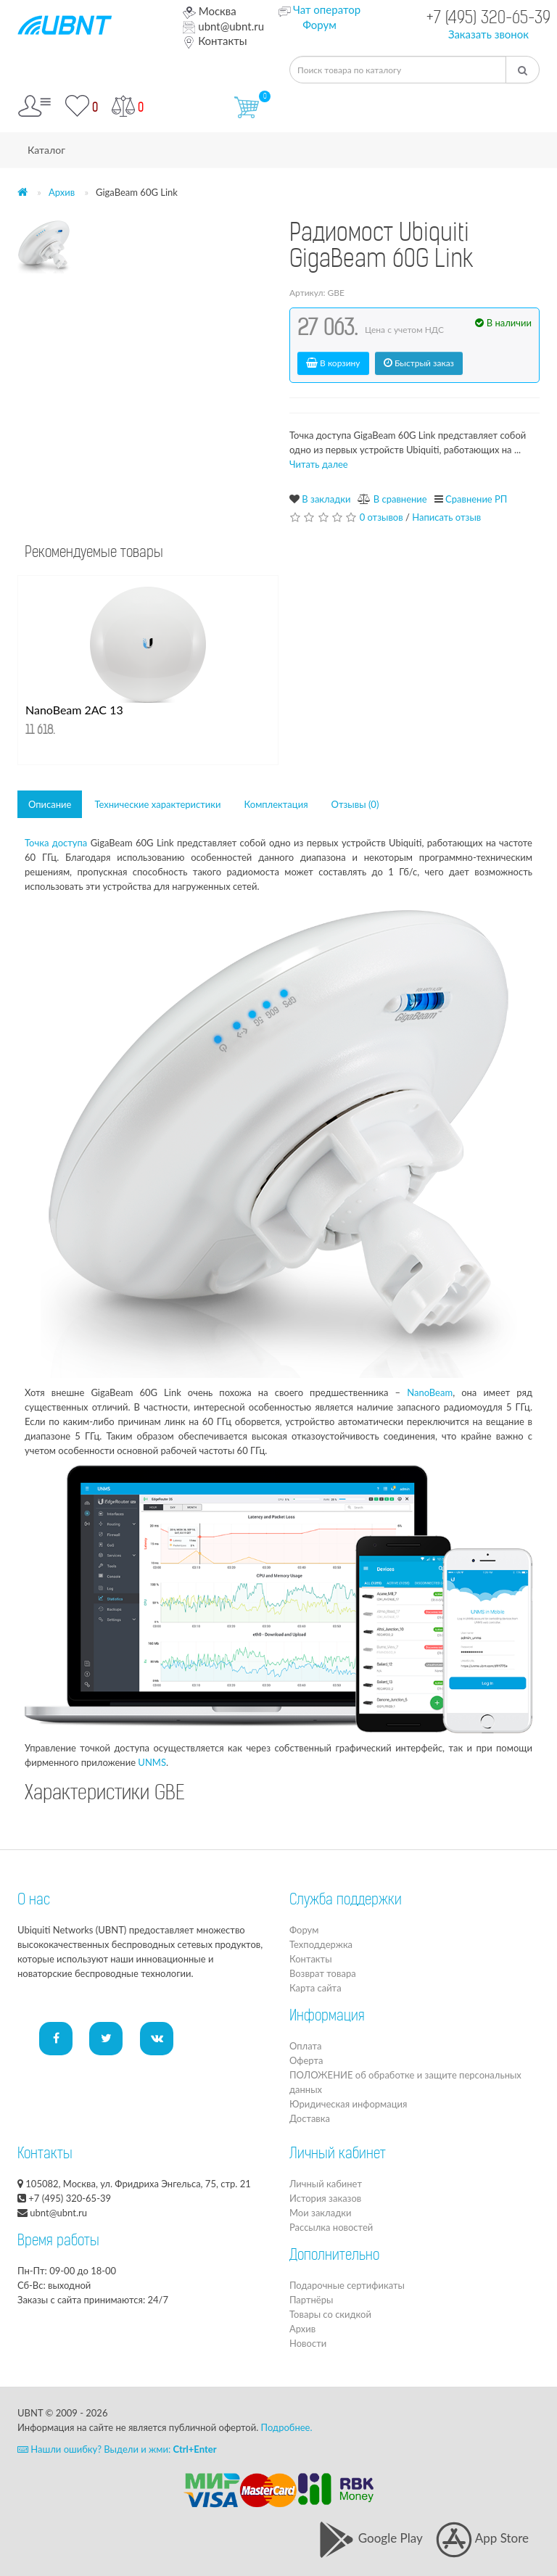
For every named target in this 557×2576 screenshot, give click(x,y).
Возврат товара (322, 1973)
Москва (209, 10)
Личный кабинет (325, 2183)
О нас (33, 1901)
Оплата (305, 2046)
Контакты (215, 40)
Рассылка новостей (331, 2227)
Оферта (306, 2060)
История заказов (325, 2198)
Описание (49, 804)
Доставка (309, 2118)
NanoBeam (430, 1392)
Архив (62, 192)
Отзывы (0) (355, 804)
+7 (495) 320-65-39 (488, 19)
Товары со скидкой (330, 2314)
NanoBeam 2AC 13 (74, 710)
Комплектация (276, 804)
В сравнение (400, 499)
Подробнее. (287, 2427)
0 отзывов (381, 517)
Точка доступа (56, 843)
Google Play (370, 2538)
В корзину (333, 363)
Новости (307, 2343)
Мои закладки (320, 2212)
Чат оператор (326, 9)
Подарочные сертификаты (347, 2285)
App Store (482, 2538)
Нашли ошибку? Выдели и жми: (117, 2449)
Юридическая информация (348, 2104)
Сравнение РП (476, 499)
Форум (319, 24)
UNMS (152, 1762)
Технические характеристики (157, 804)
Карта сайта (315, 1988)
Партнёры (311, 2299)
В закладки (326, 499)
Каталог (46, 150)
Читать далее (318, 464)
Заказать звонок (488, 34)
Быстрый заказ (419, 363)
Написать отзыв (446, 517)
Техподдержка (320, 1944)
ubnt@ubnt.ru (223, 26)
